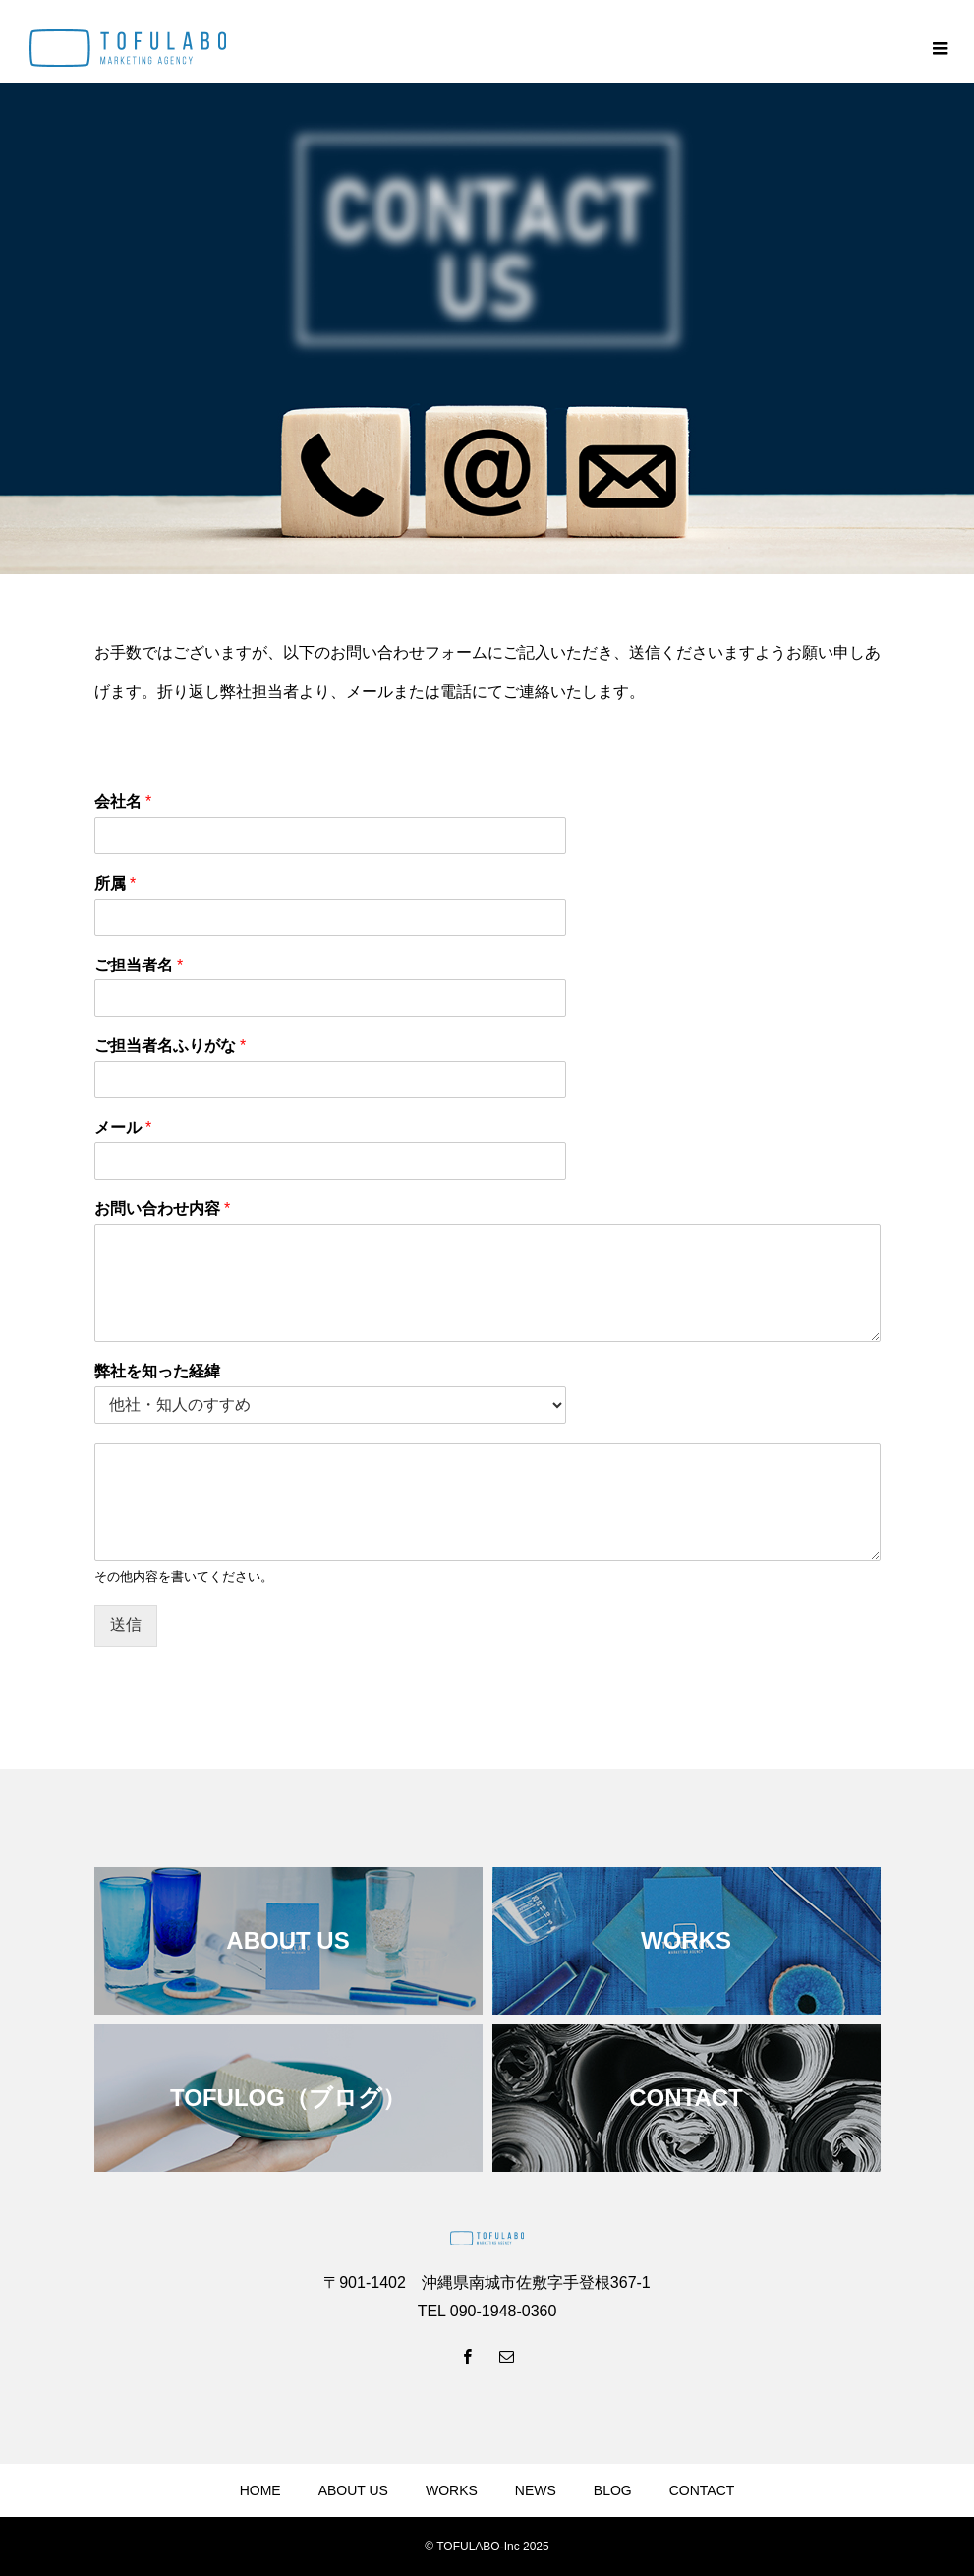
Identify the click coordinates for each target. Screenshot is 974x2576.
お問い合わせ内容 (162, 1208)
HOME (260, 2490)
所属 (115, 883)
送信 (126, 1624)
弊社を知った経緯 (157, 1371)
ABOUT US (353, 2490)
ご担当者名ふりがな (170, 1045)
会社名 (123, 801)
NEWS (535, 2490)
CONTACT (702, 2490)
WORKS (452, 2490)
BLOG (613, 2490)
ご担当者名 (139, 965)
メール (123, 1127)
